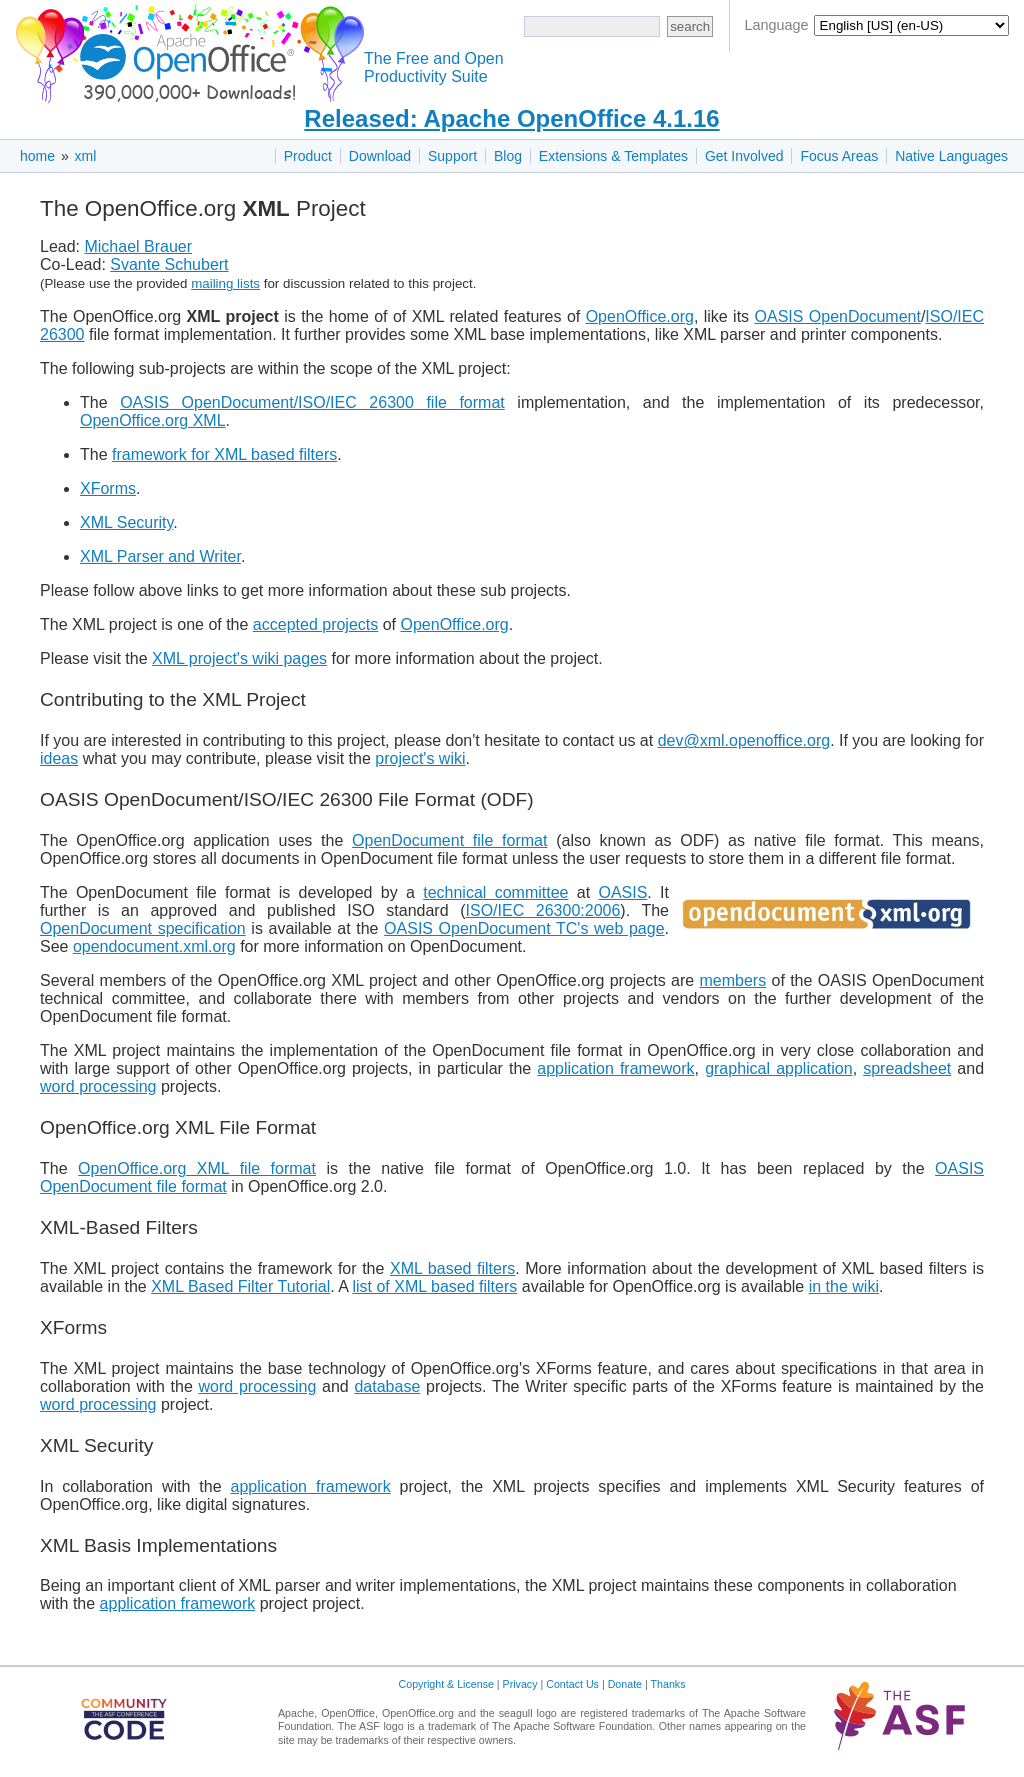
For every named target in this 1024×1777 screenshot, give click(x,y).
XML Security (126, 522)
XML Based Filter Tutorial (240, 1286)
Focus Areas (839, 156)
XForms (108, 488)
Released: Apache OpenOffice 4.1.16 (511, 118)
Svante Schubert (169, 264)
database (387, 1386)
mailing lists (225, 283)
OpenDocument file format (449, 840)
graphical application (779, 1068)
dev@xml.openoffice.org (744, 740)
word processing (98, 1086)
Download (380, 156)
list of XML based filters (434, 1286)
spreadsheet (907, 1068)
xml (86, 156)
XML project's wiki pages (239, 658)
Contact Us (572, 1684)
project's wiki (420, 758)
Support (452, 156)
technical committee (495, 892)
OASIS (622, 892)
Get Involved (744, 156)
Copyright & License (446, 1684)
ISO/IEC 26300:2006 (543, 910)
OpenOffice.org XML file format (197, 1168)
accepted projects (315, 624)
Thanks (668, 1684)
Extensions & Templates (613, 156)
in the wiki (844, 1286)
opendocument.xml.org (154, 946)
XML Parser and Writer (160, 556)
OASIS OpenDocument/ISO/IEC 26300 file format (312, 402)
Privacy (520, 1684)
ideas (59, 758)
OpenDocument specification (143, 928)
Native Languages (951, 156)
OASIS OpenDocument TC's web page (524, 928)
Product (308, 156)
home (37, 156)
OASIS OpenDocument (838, 316)
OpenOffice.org (640, 316)
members (732, 980)
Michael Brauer (138, 246)
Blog (508, 156)
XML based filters (452, 1268)
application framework (615, 1068)
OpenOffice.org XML (153, 420)
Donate (625, 1684)
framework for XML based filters (224, 454)
